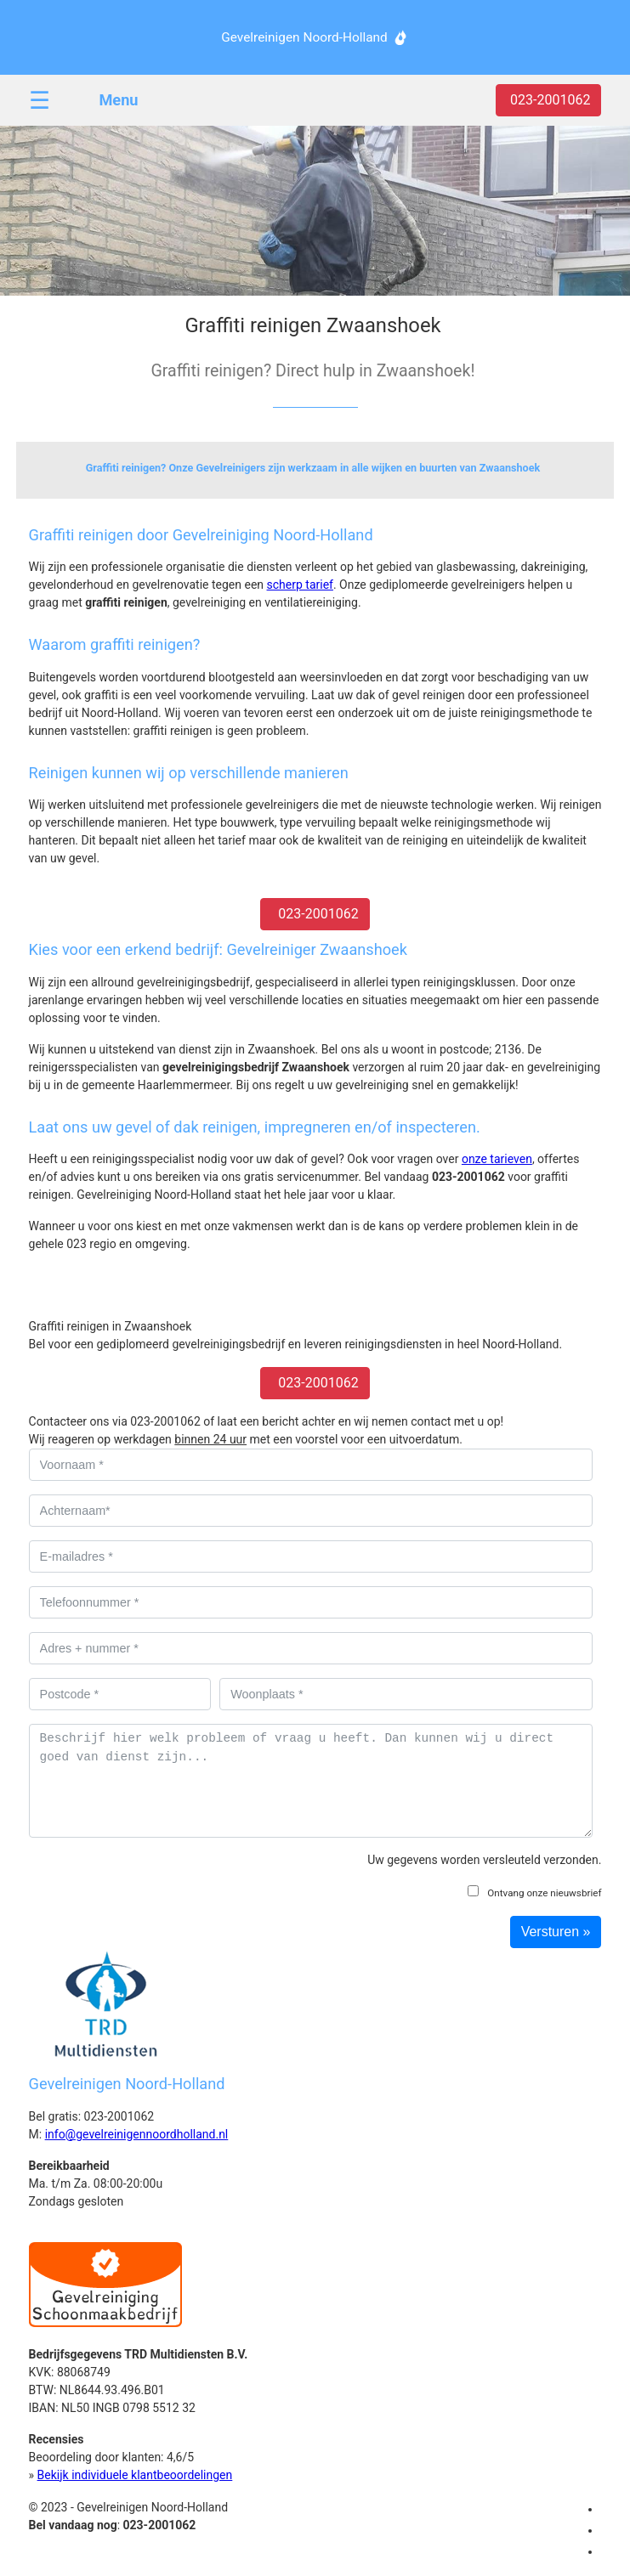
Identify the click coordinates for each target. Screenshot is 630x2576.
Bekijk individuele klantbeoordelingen (135, 2475)
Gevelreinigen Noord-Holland (304, 37)
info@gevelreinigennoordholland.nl (137, 2134)
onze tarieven (497, 1159)
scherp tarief (300, 584)
